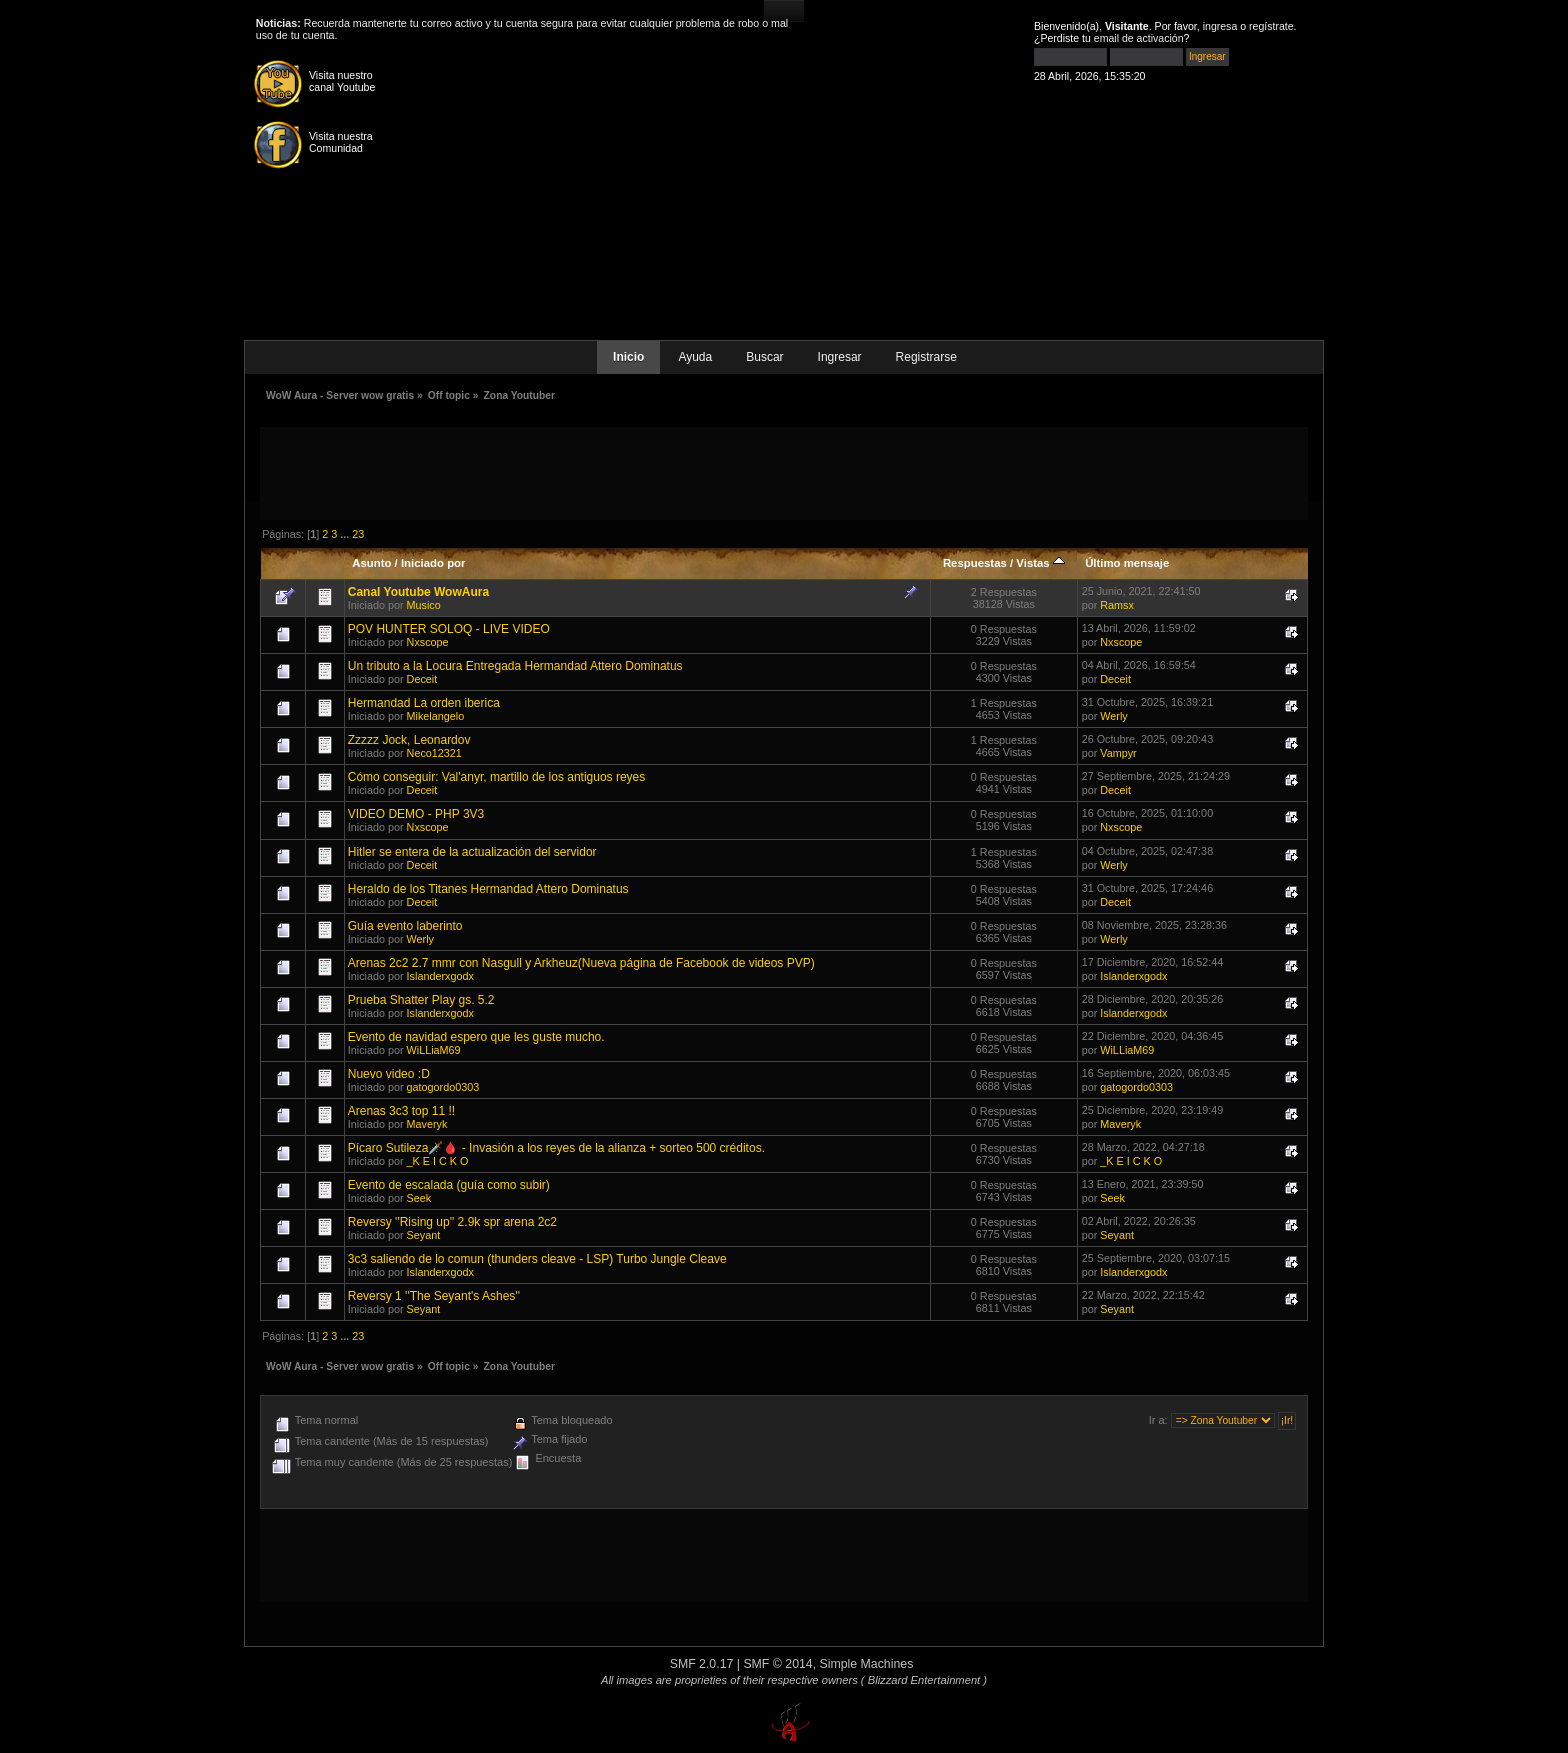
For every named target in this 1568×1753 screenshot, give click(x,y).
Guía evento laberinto (405, 926)
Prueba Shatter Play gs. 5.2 (421, 1000)
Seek (419, 1198)
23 (358, 534)
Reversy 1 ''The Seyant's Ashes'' (434, 1296)
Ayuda (695, 357)
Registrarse (926, 357)
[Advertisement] (784, 472)
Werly (1113, 716)
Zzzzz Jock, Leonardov (409, 740)
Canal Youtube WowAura (418, 592)
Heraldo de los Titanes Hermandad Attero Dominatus (488, 889)
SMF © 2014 (777, 1664)
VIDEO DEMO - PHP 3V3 (416, 814)
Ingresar (840, 357)
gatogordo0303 (443, 1087)
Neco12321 (434, 753)
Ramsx (1117, 605)
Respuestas (975, 563)
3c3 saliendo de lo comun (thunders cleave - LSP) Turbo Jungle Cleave (537, 1259)
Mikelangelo (436, 716)
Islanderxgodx (440, 976)
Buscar (764, 357)
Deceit (422, 679)
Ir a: (1158, 1420)
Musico (424, 605)
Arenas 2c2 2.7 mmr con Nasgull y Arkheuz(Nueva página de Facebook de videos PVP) (581, 963)
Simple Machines (867, 1664)
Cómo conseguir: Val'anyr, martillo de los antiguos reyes (497, 777)
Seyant (424, 1235)
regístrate (1271, 26)
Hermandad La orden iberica (424, 703)
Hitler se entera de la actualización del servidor (472, 852)
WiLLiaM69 (434, 1050)
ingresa (1220, 26)
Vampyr (1118, 753)
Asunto (371, 563)
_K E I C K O (438, 1161)
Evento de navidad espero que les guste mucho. (476, 1037)
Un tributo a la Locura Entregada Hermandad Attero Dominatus (515, 666)
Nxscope (428, 642)
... (346, 534)
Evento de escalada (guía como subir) (449, 1185)
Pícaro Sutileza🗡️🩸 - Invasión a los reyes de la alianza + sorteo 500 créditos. (556, 1148)
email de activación (1139, 38)
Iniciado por (433, 563)
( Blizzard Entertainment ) (924, 1680)
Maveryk (427, 1124)
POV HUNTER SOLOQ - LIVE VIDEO (449, 629)
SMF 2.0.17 (702, 1664)
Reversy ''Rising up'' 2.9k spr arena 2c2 (452, 1222)
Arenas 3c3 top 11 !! (401, 1111)
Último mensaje (1127, 563)
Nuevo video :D (389, 1074)
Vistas (1040, 563)
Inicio (628, 357)
